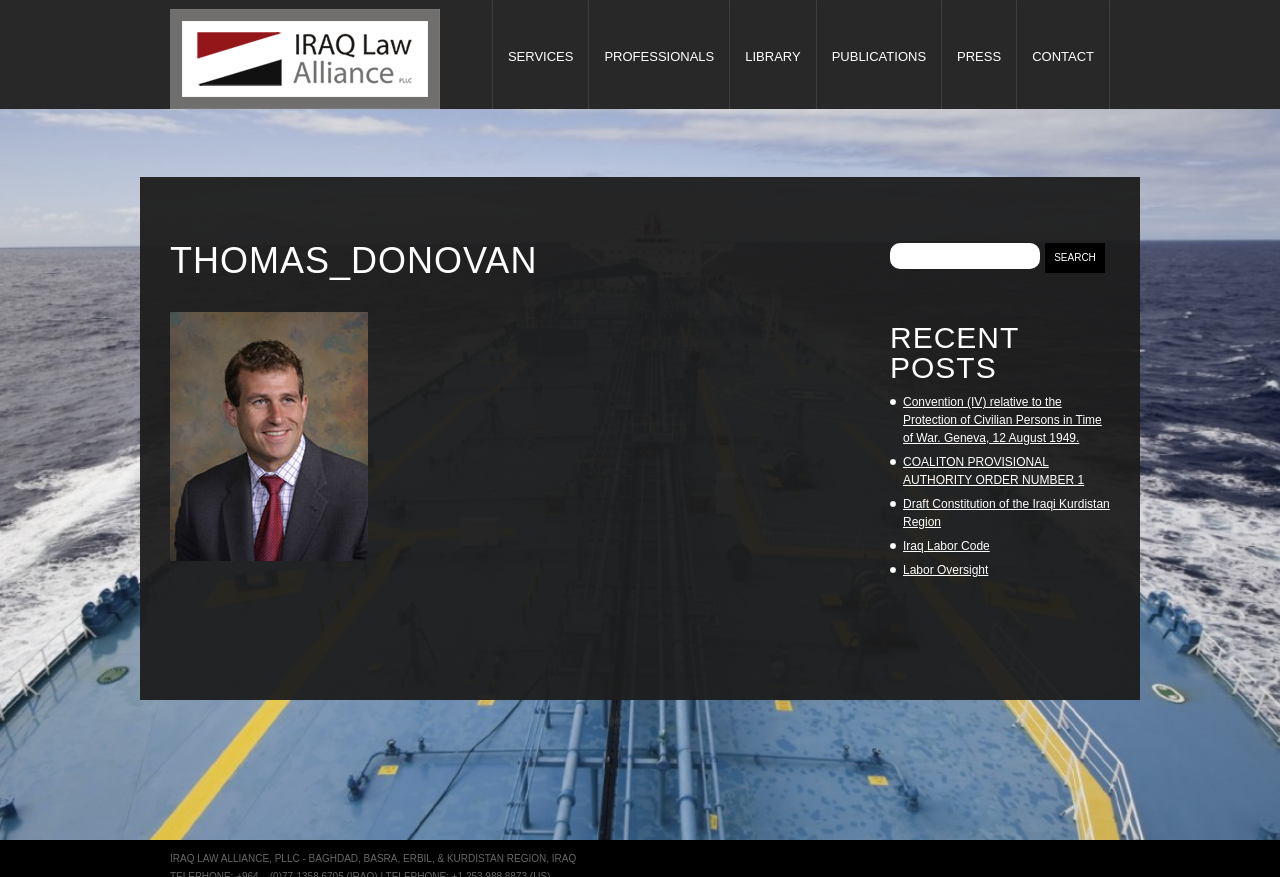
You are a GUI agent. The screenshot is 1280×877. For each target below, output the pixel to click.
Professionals (659, 56)
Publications (879, 56)
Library (772, 56)
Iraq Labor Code (946, 546)
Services (541, 56)
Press (979, 56)
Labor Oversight (945, 570)
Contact (1063, 56)
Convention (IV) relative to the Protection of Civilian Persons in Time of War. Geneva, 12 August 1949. (1002, 420)
